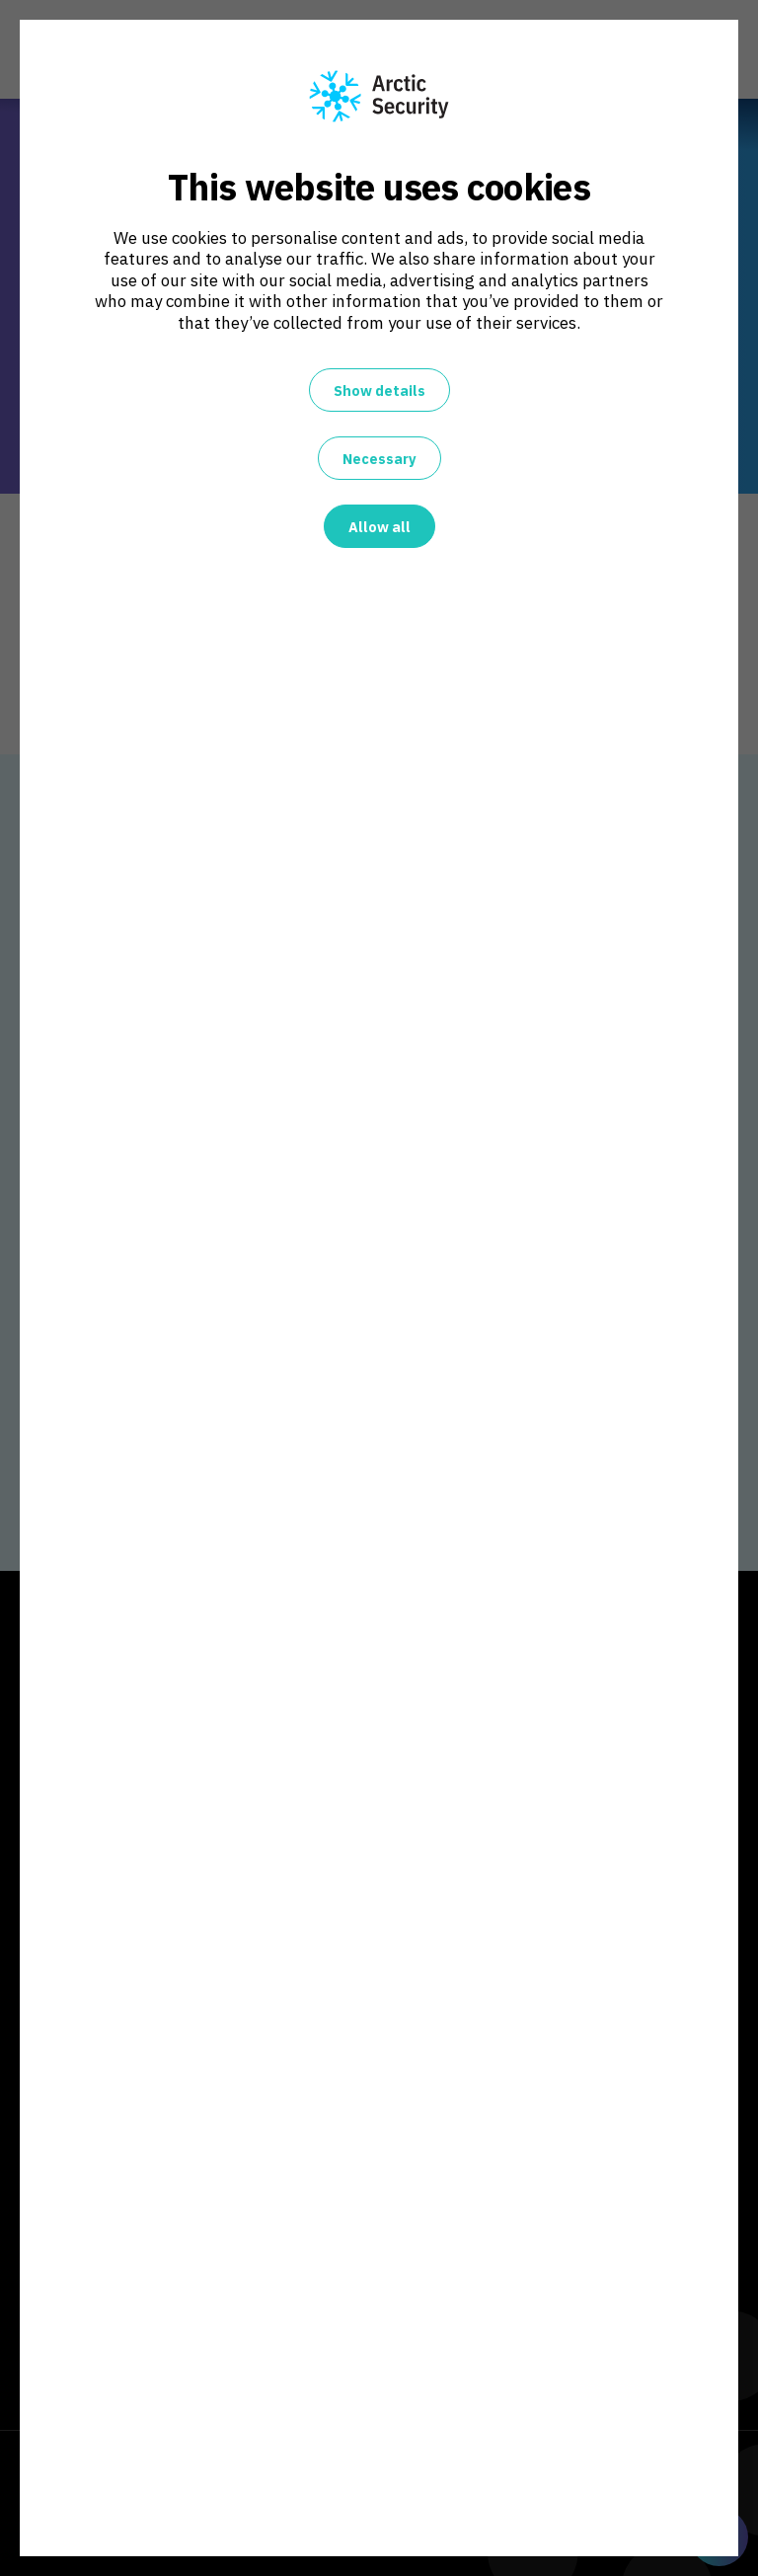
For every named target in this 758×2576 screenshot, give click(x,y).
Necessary (379, 458)
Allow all (379, 526)
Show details (379, 390)
